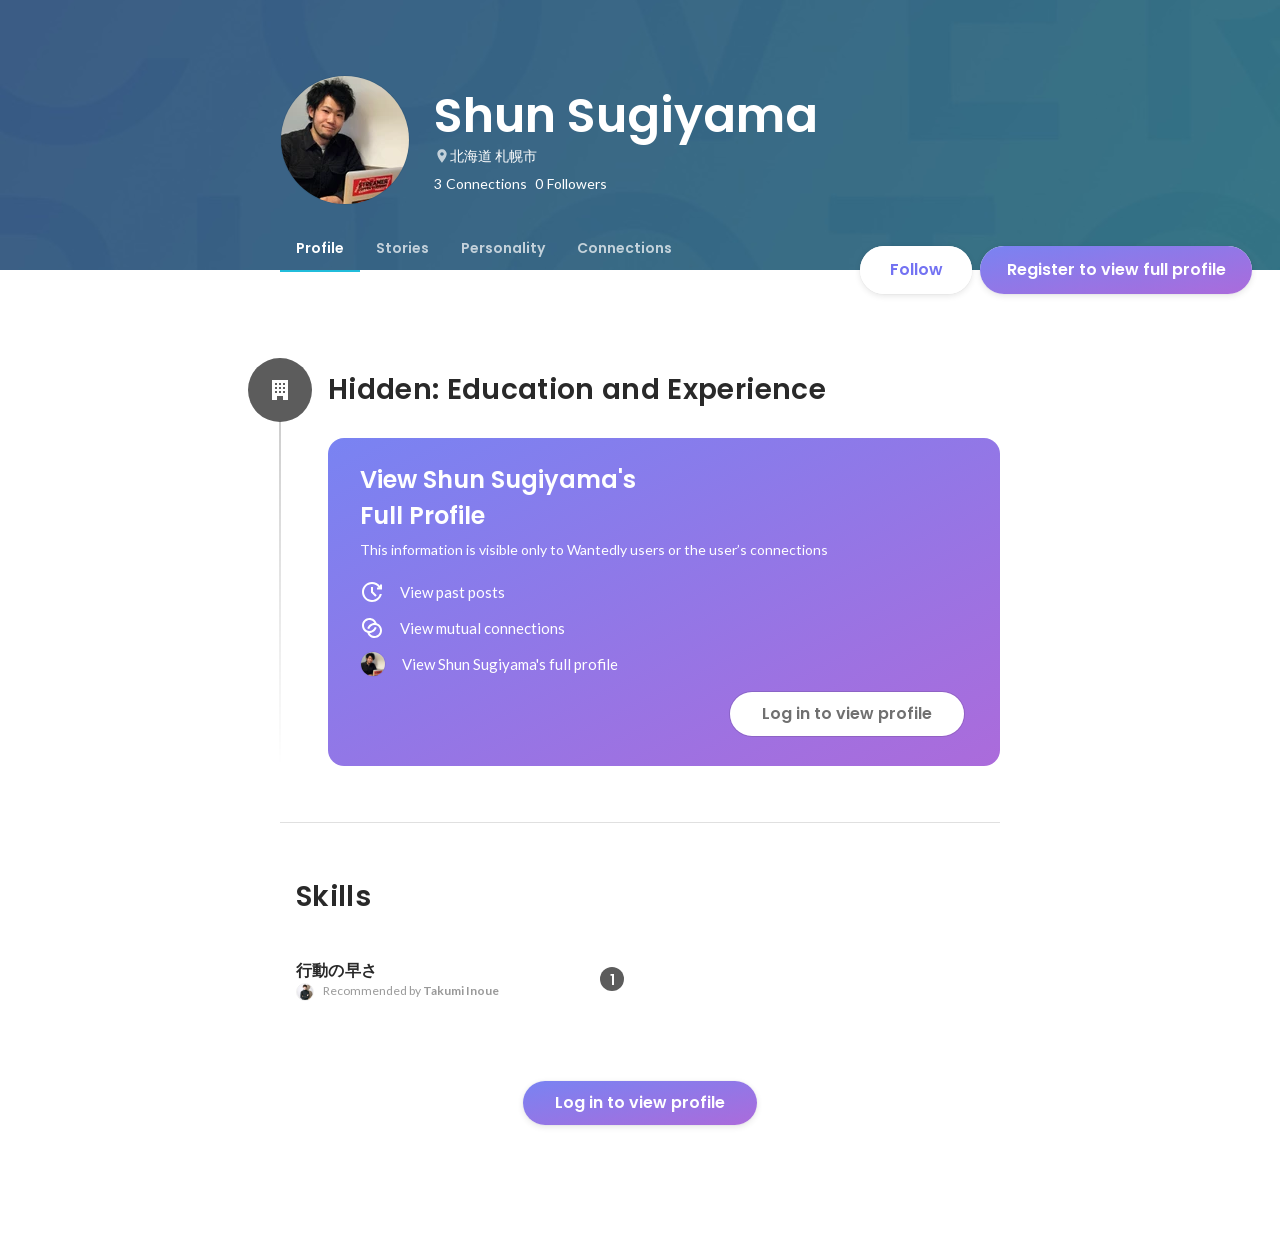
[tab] (320, 248)
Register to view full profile (1116, 269)
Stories (402, 248)
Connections (624, 248)
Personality (503, 248)
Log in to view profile (847, 713)
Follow (916, 269)
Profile (320, 248)
